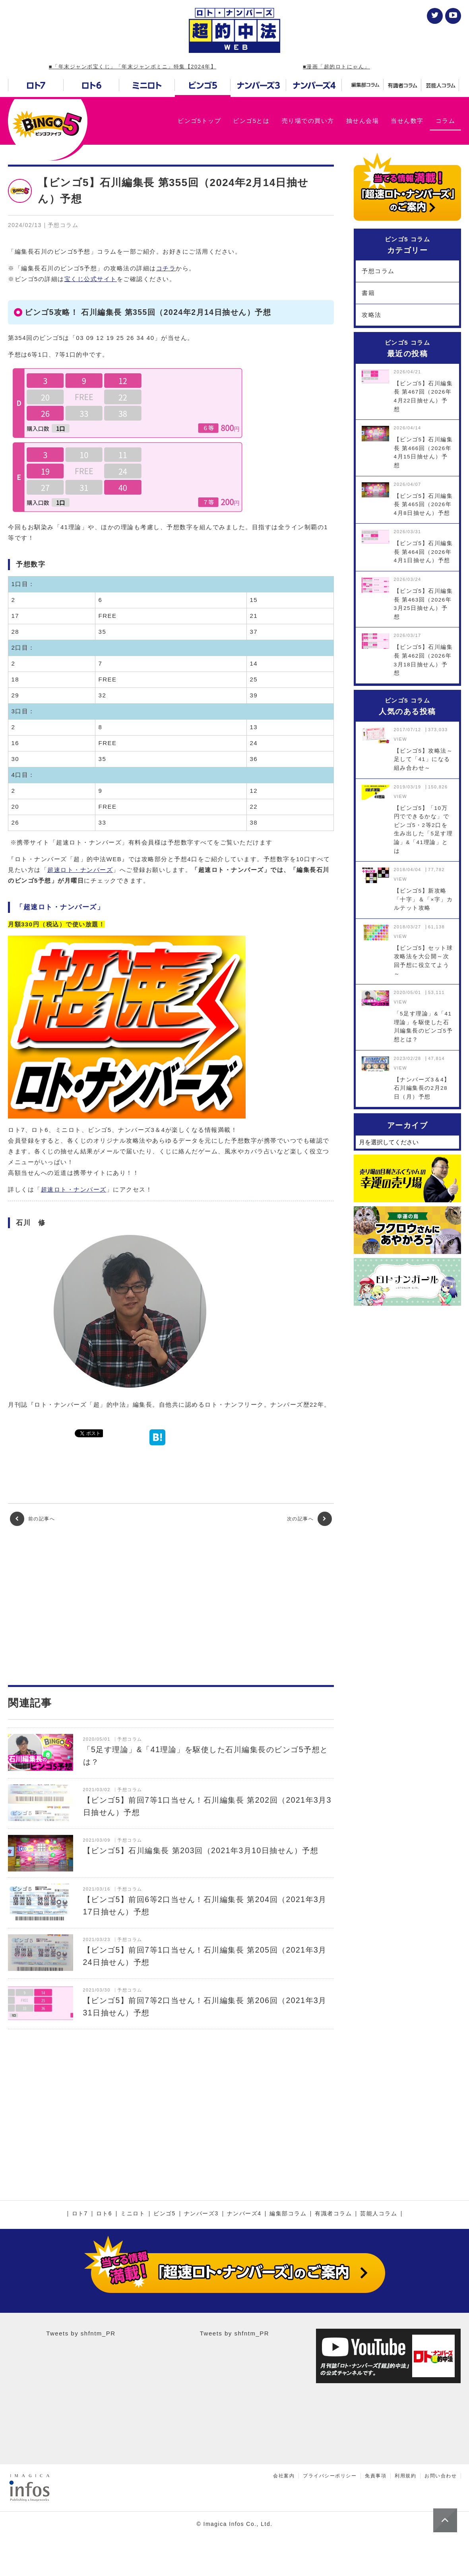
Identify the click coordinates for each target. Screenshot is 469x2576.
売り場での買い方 (308, 120)
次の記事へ (309, 1519)
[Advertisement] (171, 1605)
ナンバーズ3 (201, 2214)
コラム (445, 120)
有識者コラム (333, 2214)
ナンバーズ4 (244, 2214)
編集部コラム (287, 2214)
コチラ (166, 268)
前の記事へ (32, 1519)
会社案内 (284, 2476)
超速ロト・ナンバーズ (80, 869)
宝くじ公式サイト (90, 279)
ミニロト (132, 2214)
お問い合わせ (440, 2476)
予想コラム (378, 271)
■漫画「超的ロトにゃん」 (336, 67)
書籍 (368, 292)
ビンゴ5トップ (199, 120)
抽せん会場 (362, 120)
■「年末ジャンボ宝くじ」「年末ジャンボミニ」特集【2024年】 (132, 67)
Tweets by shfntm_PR (80, 2333)
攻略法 (372, 314)
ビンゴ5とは (251, 120)
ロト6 (104, 2214)
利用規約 (405, 2476)
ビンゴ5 (164, 2214)
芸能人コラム (378, 2214)
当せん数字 (407, 120)
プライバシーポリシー (330, 2476)
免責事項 (375, 2476)
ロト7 (80, 2214)
